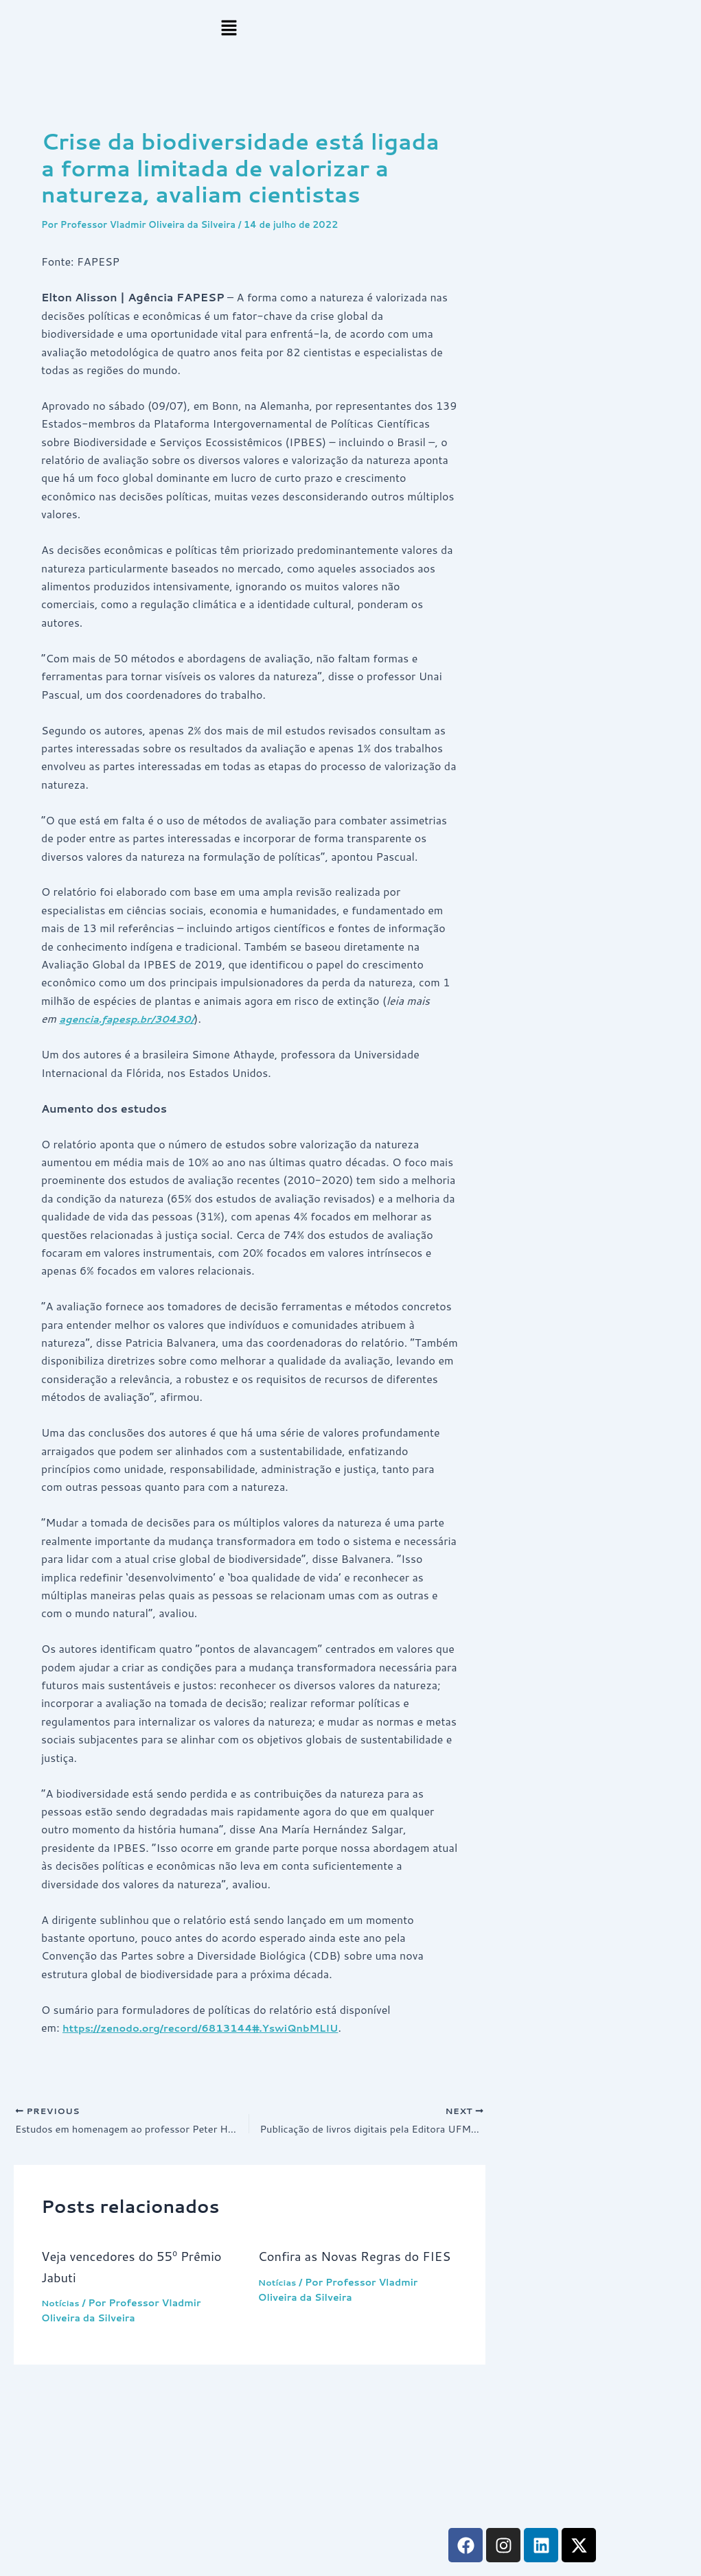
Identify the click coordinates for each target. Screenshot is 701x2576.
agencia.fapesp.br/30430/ (133, 1018)
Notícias (62, 2305)
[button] (229, 28)
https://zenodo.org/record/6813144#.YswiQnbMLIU (213, 2027)
